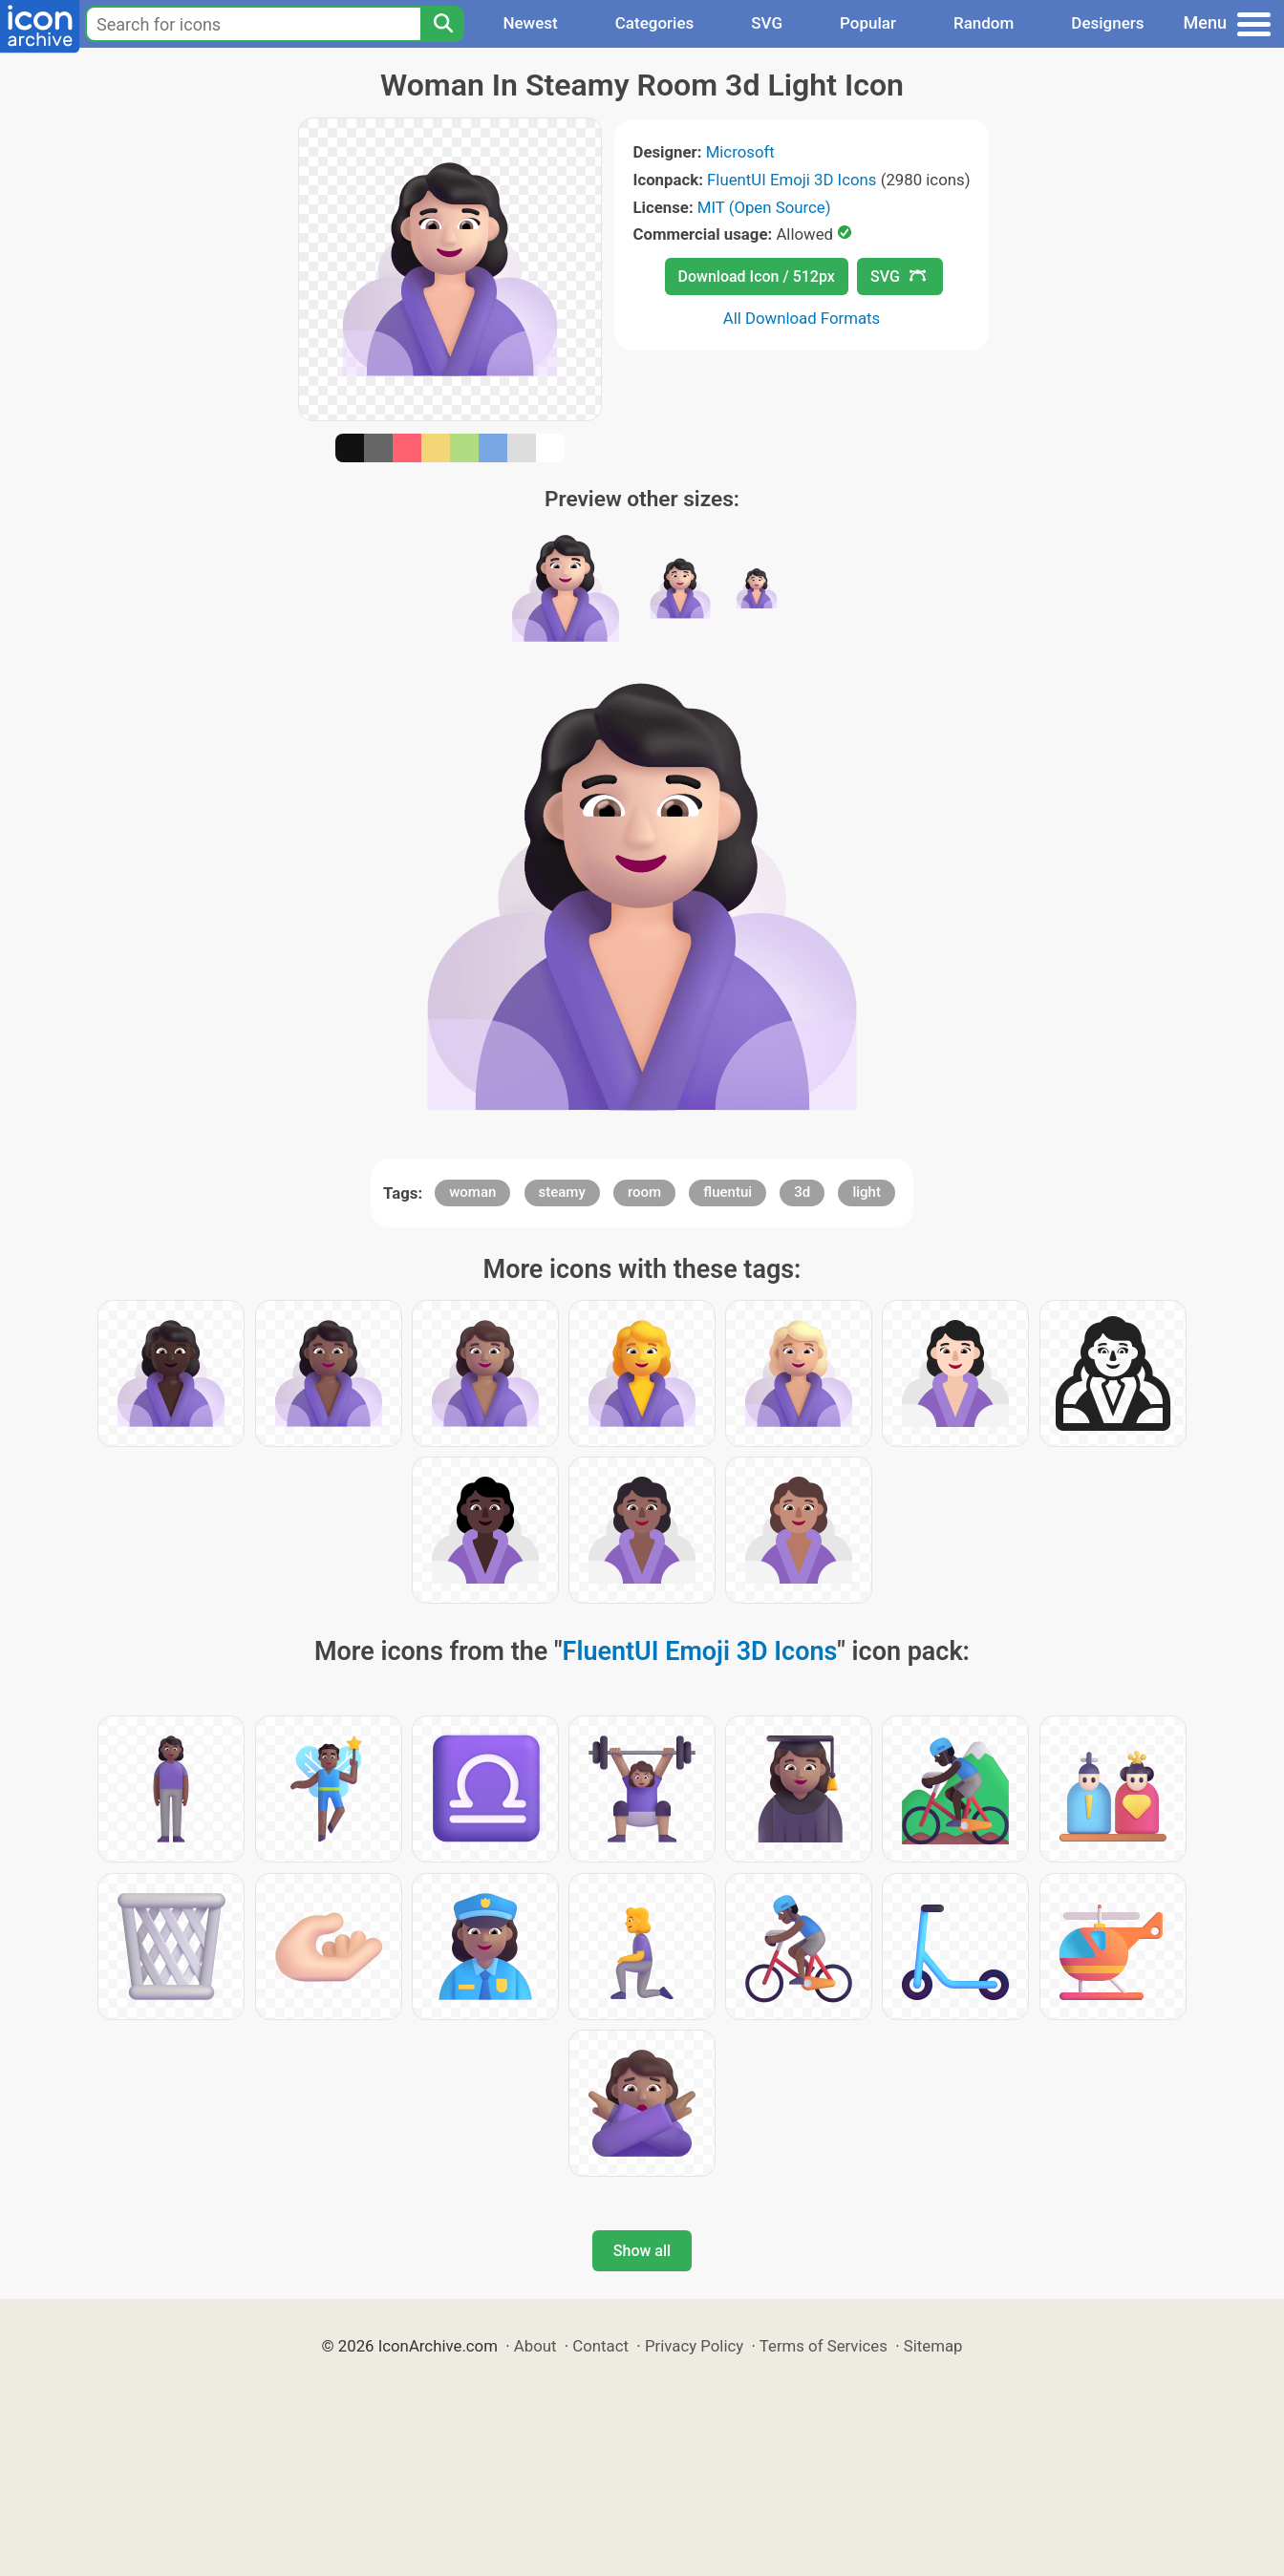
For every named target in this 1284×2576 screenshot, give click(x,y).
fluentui (727, 1192)
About (535, 2345)
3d (802, 1192)
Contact (600, 2345)
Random (983, 22)
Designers (1107, 22)
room (644, 1192)
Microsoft (740, 151)
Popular (868, 22)
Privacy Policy (694, 2345)
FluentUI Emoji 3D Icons (791, 179)
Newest (530, 22)
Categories (655, 22)
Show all (642, 2251)
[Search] (442, 24)
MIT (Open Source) (764, 207)
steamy (562, 1192)
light (866, 1192)
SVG (766, 22)
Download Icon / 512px (756, 276)
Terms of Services (824, 2345)
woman (472, 1192)
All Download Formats (802, 318)
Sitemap (933, 2345)
